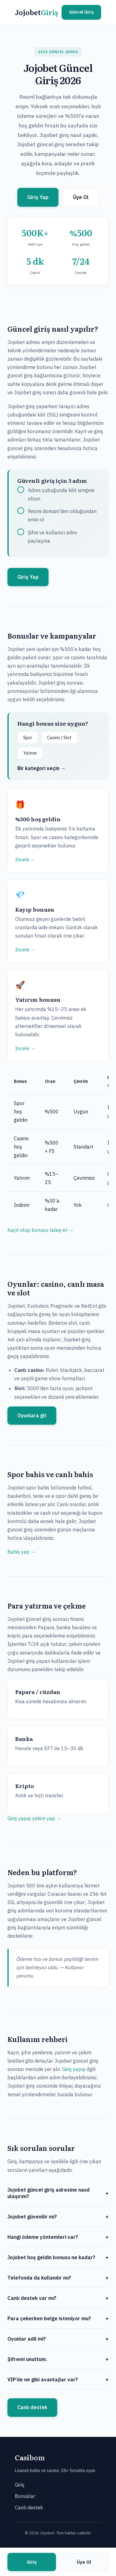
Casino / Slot (59, 737)
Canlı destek (32, 2407)
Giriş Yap (38, 197)
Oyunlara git (31, 1415)
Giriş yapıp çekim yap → (34, 1818)
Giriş (19, 2485)
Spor (27, 737)
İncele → (25, 859)
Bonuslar (25, 2496)
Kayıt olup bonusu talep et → (40, 1230)
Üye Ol (80, 197)
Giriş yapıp (74, 2069)
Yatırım (30, 753)
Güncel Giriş (81, 12)
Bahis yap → (21, 1552)
